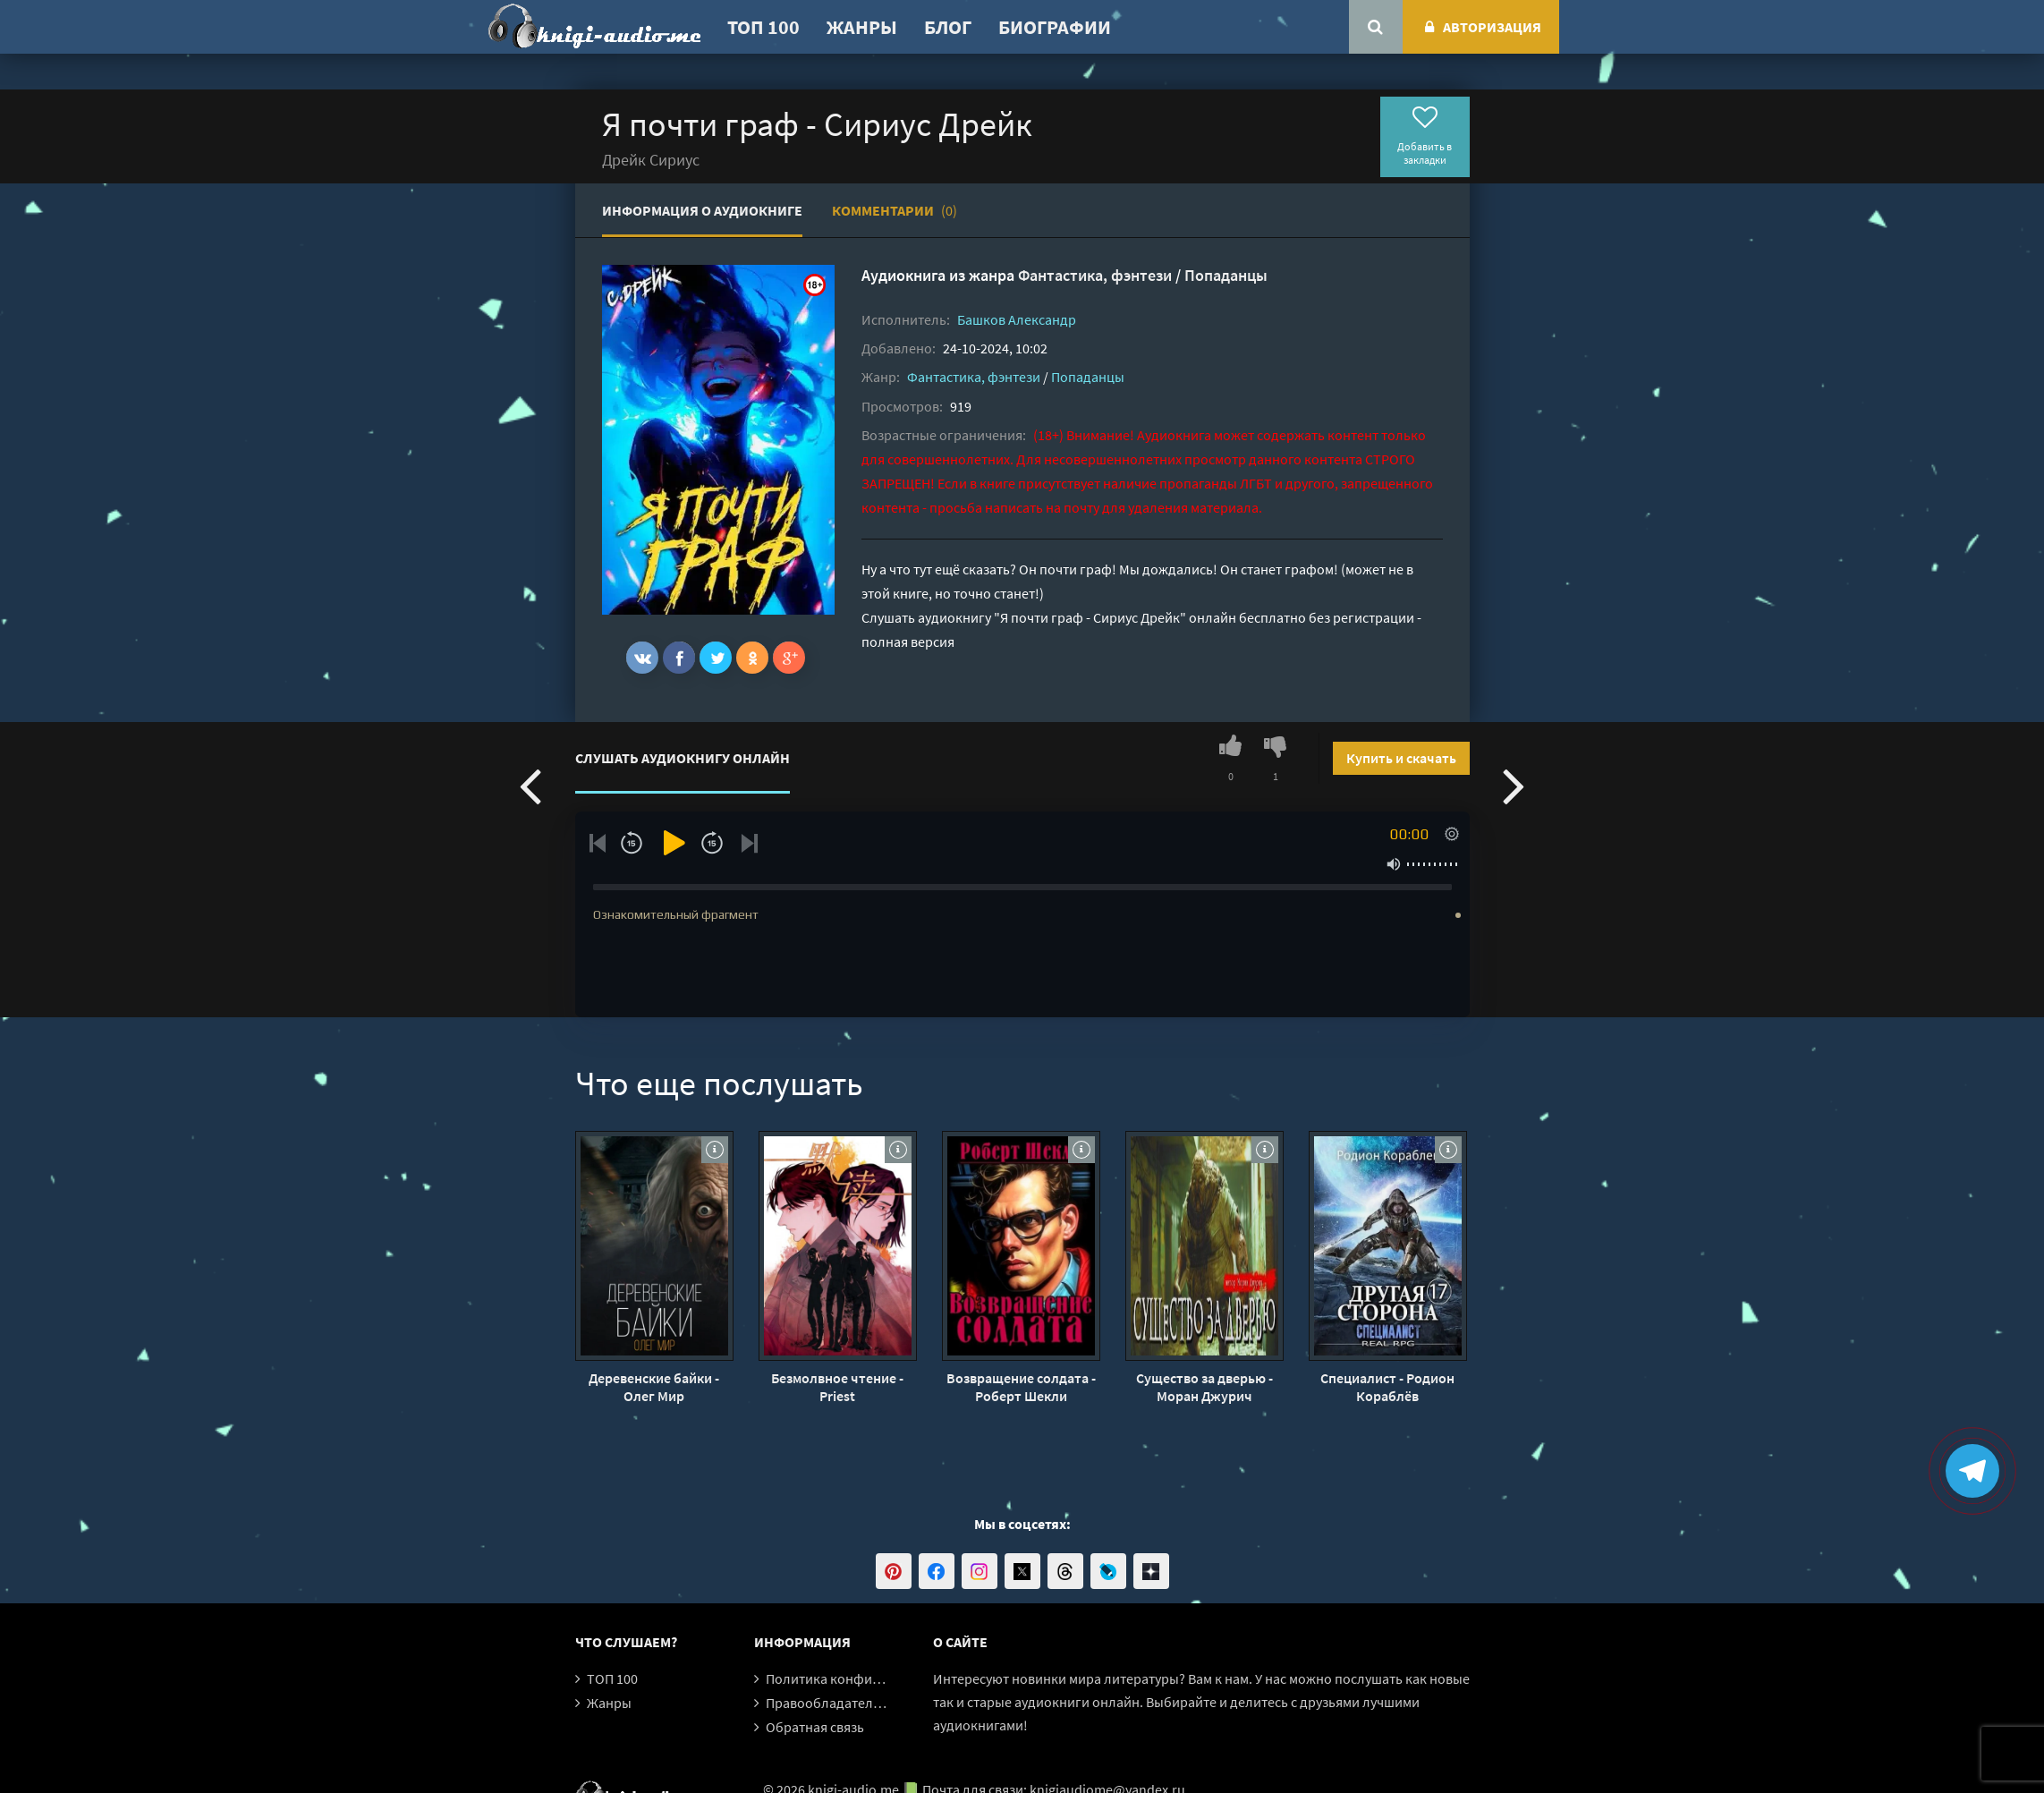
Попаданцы (1226, 275)
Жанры (862, 26)
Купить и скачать (1401, 758)
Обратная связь (815, 1727)
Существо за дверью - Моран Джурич (1204, 1387)
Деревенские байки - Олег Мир (654, 1387)
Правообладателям (827, 1703)
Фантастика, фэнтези (1095, 275)
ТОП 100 (763, 26)
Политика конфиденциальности (868, 1678)
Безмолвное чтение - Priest (837, 1387)
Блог (947, 26)
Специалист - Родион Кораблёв (1387, 1387)
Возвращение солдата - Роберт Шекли (1021, 1387)
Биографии (1054, 26)
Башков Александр (1016, 319)
